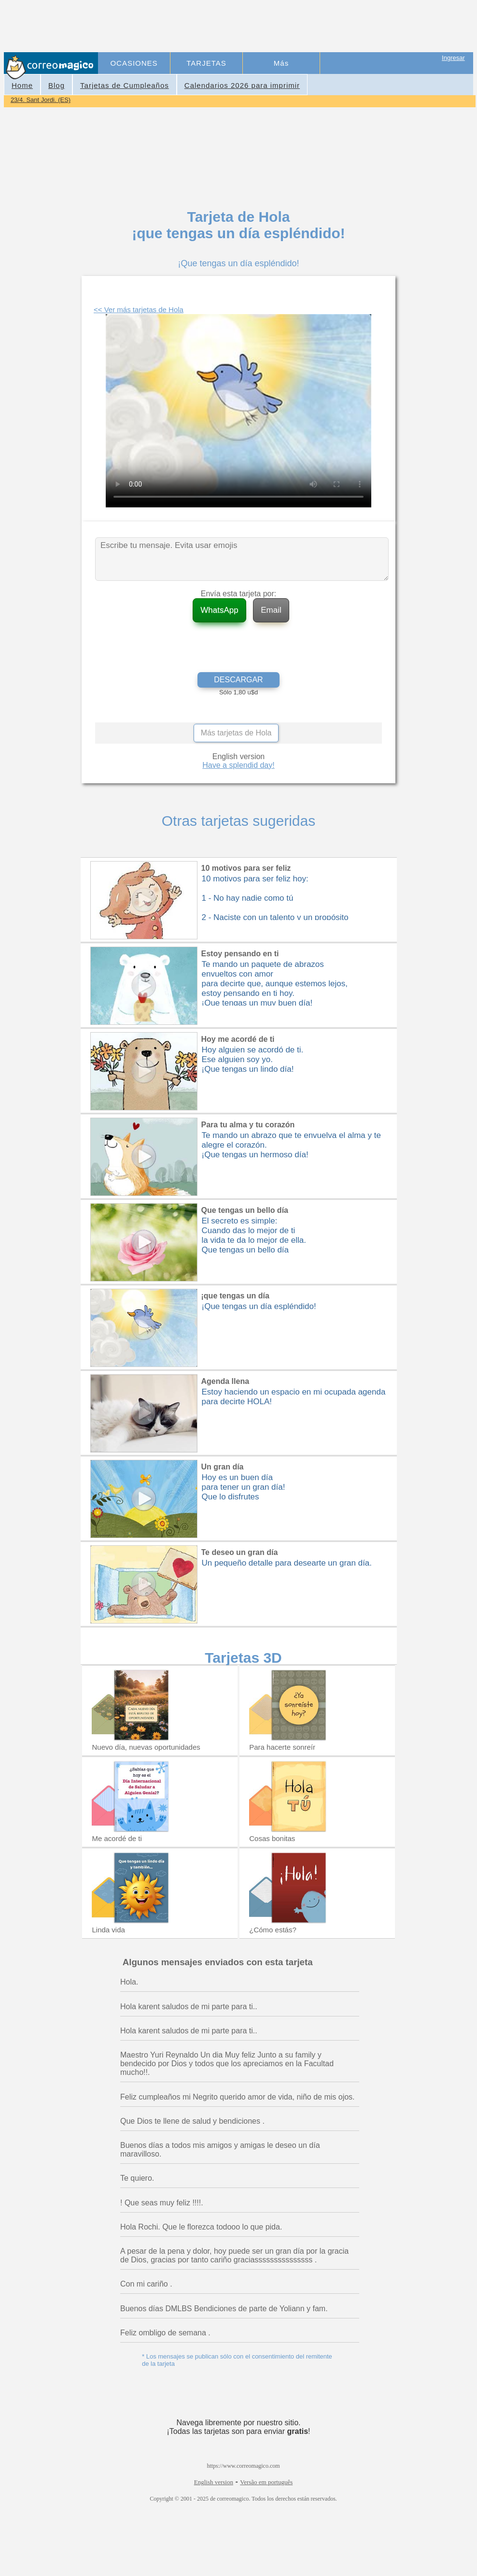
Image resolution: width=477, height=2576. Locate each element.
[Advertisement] (275, 27)
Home (22, 85)
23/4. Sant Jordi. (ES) (40, 99)
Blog (56, 85)
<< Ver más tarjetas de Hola (138, 309)
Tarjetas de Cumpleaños (124, 85)
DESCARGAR (238, 680)
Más (281, 63)
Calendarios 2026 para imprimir (242, 85)
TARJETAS (206, 63)
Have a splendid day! (238, 765)
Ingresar (453, 57)
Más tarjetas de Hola (236, 733)
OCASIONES (133, 63)
